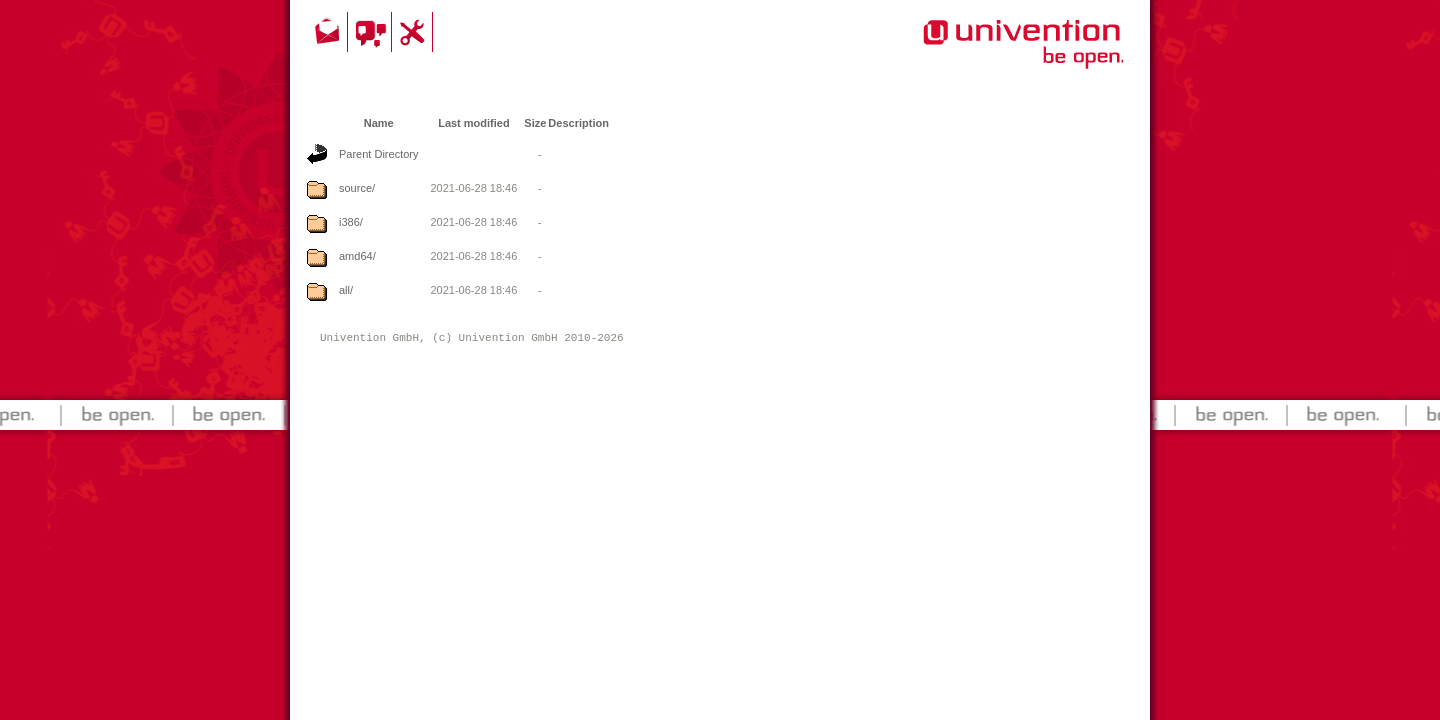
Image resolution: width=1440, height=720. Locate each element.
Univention (983, 55)
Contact (329, 32)
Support (415, 32)
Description (578, 123)
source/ (357, 188)
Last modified (474, 123)
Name (379, 123)
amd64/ (357, 256)
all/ (346, 290)
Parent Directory (378, 154)
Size (535, 123)
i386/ (351, 222)
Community (372, 32)
